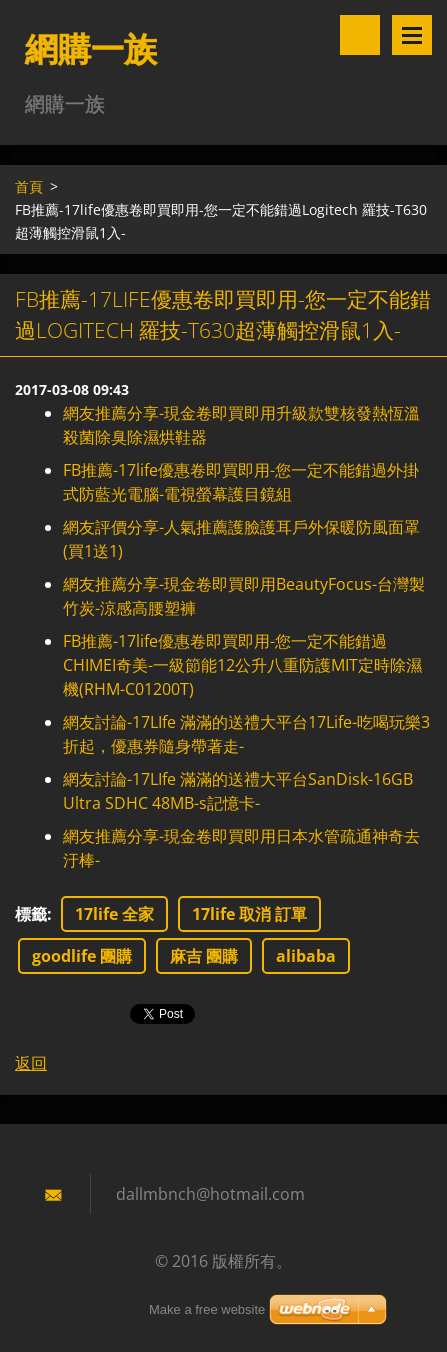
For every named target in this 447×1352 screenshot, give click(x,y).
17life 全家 (114, 914)
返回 (31, 1063)
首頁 (29, 186)
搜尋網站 (360, 35)
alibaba (306, 956)
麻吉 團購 (204, 956)
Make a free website (207, 1309)
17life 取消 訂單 (249, 914)
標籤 (31, 914)
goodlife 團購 (82, 956)
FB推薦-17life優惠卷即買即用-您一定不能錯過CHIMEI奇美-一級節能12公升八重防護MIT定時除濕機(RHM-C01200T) (242, 665)
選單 (412, 35)
